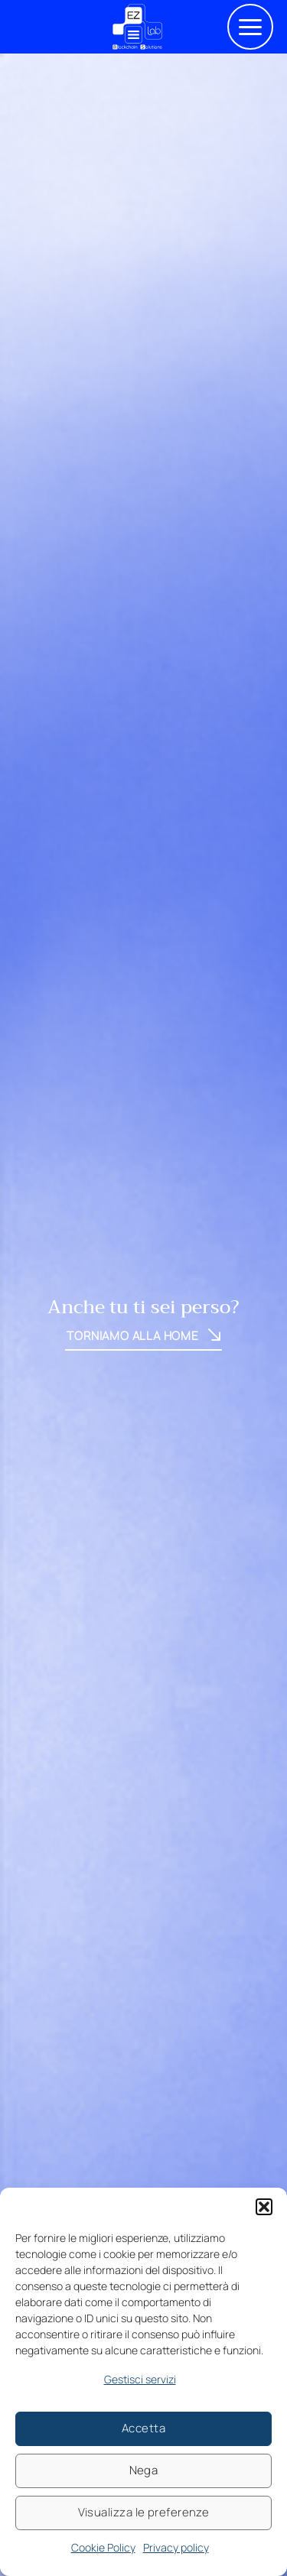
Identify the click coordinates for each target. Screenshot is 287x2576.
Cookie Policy (103, 2547)
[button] (264, 2206)
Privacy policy (176, 2547)
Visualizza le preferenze (144, 2512)
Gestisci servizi (140, 2379)
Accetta (143, 2428)
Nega (143, 2470)
